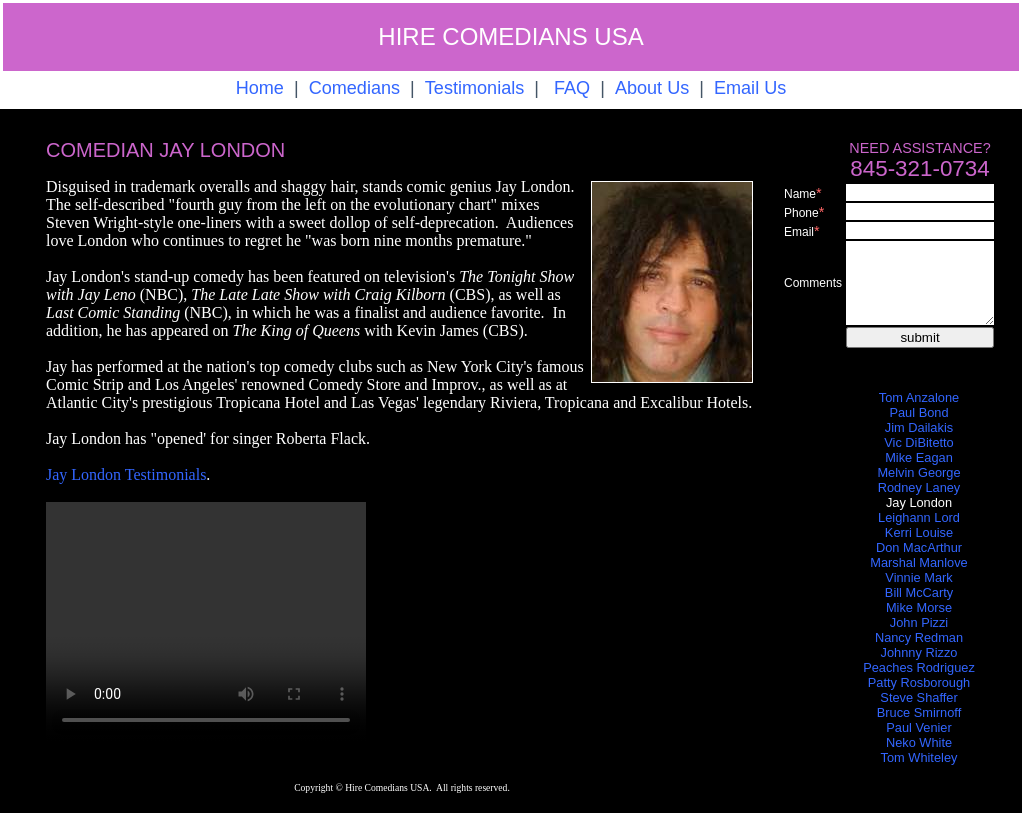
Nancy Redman (919, 637)
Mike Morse (919, 607)
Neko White (919, 742)
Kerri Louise (919, 532)
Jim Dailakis (919, 427)
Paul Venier (918, 727)
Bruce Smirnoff (919, 712)
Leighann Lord (919, 517)
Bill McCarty (919, 592)
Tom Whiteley (919, 757)
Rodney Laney (919, 487)
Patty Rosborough (919, 682)
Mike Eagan (919, 457)
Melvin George (918, 472)
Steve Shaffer (918, 697)
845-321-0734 (919, 168)
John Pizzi (919, 622)
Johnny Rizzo (919, 652)
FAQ (572, 88)
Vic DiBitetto (918, 442)
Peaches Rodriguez (919, 667)
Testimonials (474, 88)
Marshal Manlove (918, 562)
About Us (652, 88)
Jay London (919, 502)
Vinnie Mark (918, 577)
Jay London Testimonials (126, 474)
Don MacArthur (919, 547)
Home (260, 88)
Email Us (750, 88)
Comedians (354, 88)
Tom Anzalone (919, 397)
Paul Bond (918, 412)
